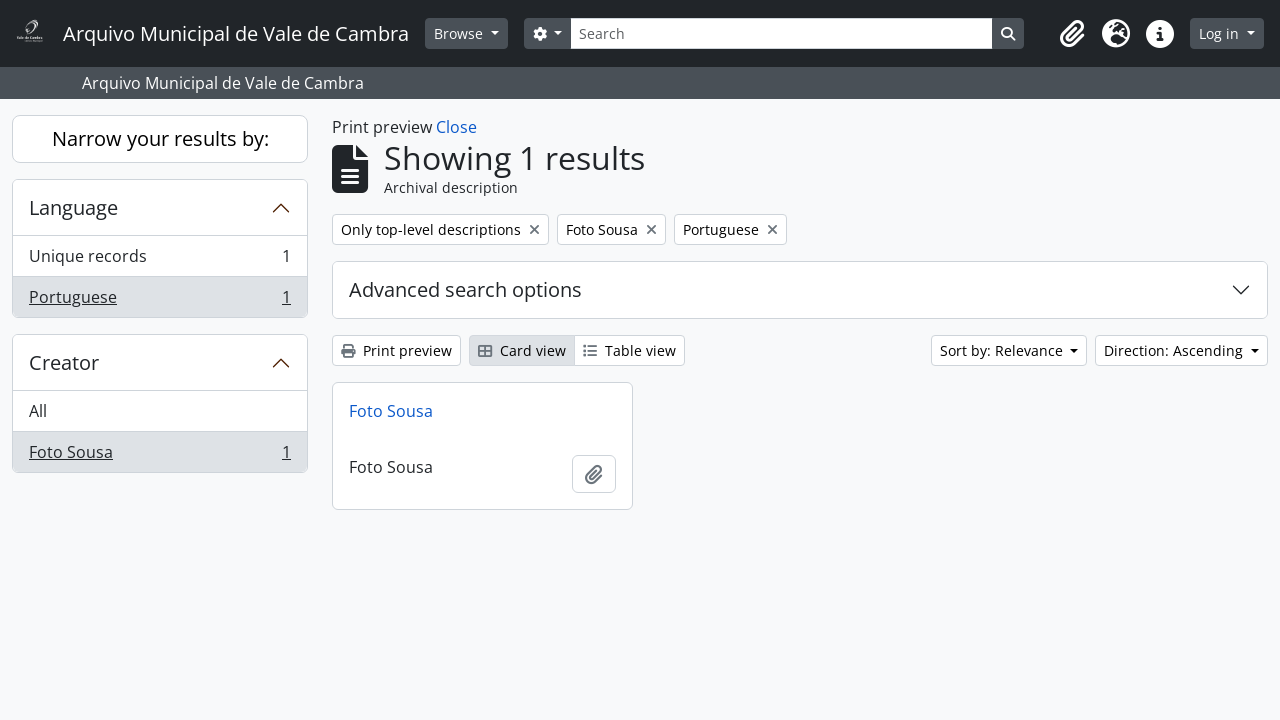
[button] (1072, 34)
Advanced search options (465, 289)
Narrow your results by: (160, 138)
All (38, 411)
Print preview (396, 350)
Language (73, 207)
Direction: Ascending (1175, 350)
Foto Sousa (159, 456)
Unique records (159, 260)
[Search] (781, 33)
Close (456, 127)
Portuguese (159, 301)
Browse (460, 33)
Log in (1221, 33)
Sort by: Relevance (1003, 350)
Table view (629, 350)
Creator (64, 362)
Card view (522, 350)
